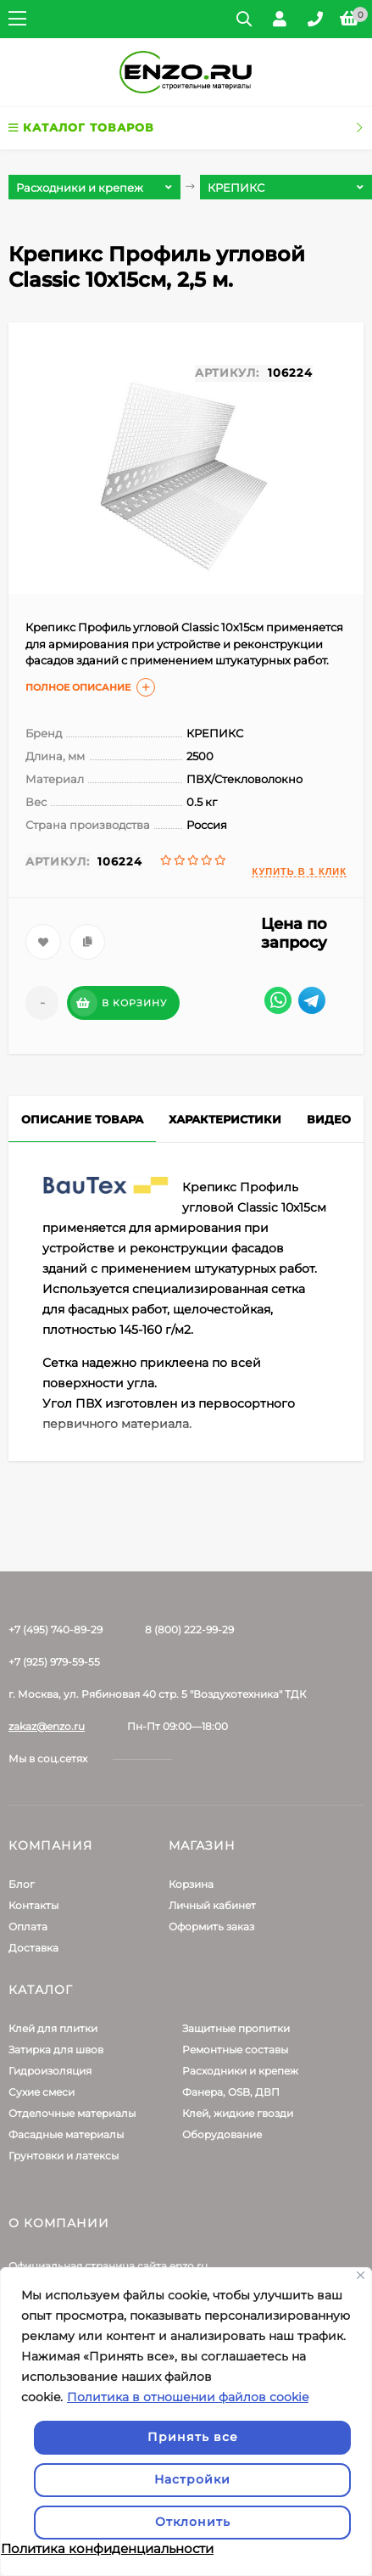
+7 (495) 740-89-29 (55, 1629)
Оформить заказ (211, 1926)
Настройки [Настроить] (192, 2479)
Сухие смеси (41, 2092)
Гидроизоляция (50, 2070)
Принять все (192, 2436)
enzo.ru (188, 2266)
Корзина (191, 1884)
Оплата (27, 1926)
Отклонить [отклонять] (192, 2521)
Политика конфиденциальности (107, 2548)
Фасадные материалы (66, 2134)
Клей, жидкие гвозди (237, 2113)
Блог (21, 1884)
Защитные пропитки (236, 2028)
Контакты (33, 1905)
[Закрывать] (360, 2275)
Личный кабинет (212, 1905)
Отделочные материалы (72, 2113)
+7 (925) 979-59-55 (54, 1661)
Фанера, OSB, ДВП (231, 2092)
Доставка (33, 1947)
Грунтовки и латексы (63, 2155)
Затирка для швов (55, 2049)
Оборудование (222, 2134)
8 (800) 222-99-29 (189, 1629)
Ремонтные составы (235, 2049)
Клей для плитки (52, 2028)
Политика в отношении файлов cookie (187, 2397)
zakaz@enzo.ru (46, 1726)
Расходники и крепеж (240, 2070)
